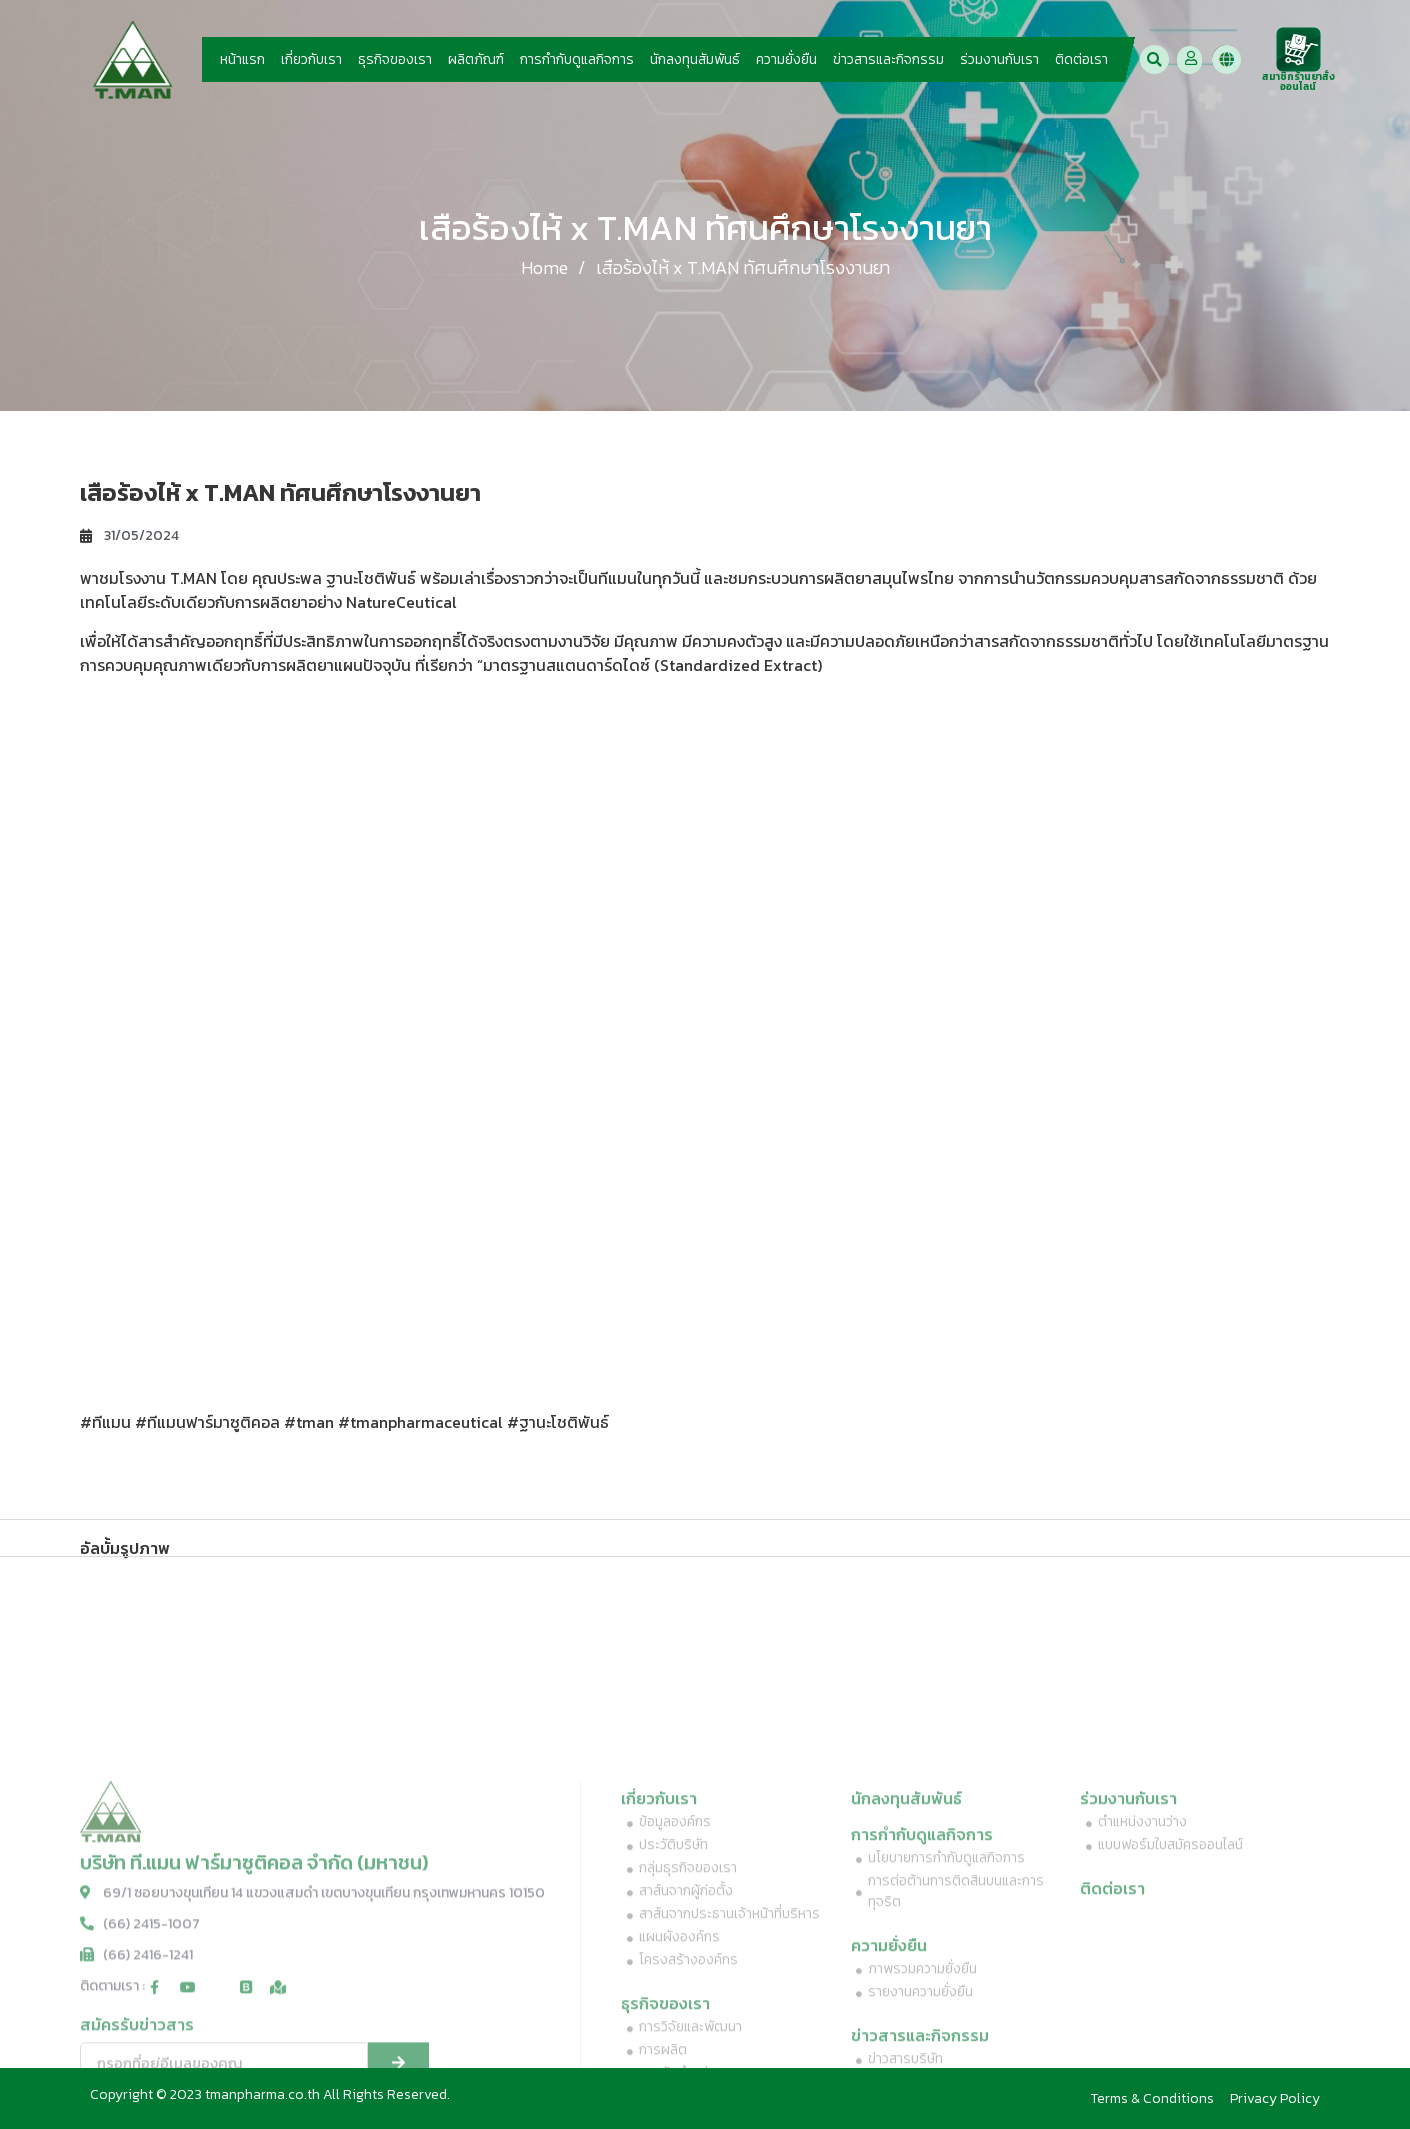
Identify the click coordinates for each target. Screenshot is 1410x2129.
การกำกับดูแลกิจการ (577, 59)
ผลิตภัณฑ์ (476, 59)
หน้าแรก (242, 59)
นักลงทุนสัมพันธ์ (695, 59)
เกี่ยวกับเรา (311, 59)
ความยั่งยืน (786, 59)
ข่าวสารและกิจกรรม (888, 59)
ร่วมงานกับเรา (999, 59)
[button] (1154, 59)
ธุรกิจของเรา (395, 59)
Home (544, 267)
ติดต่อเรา (1081, 59)
